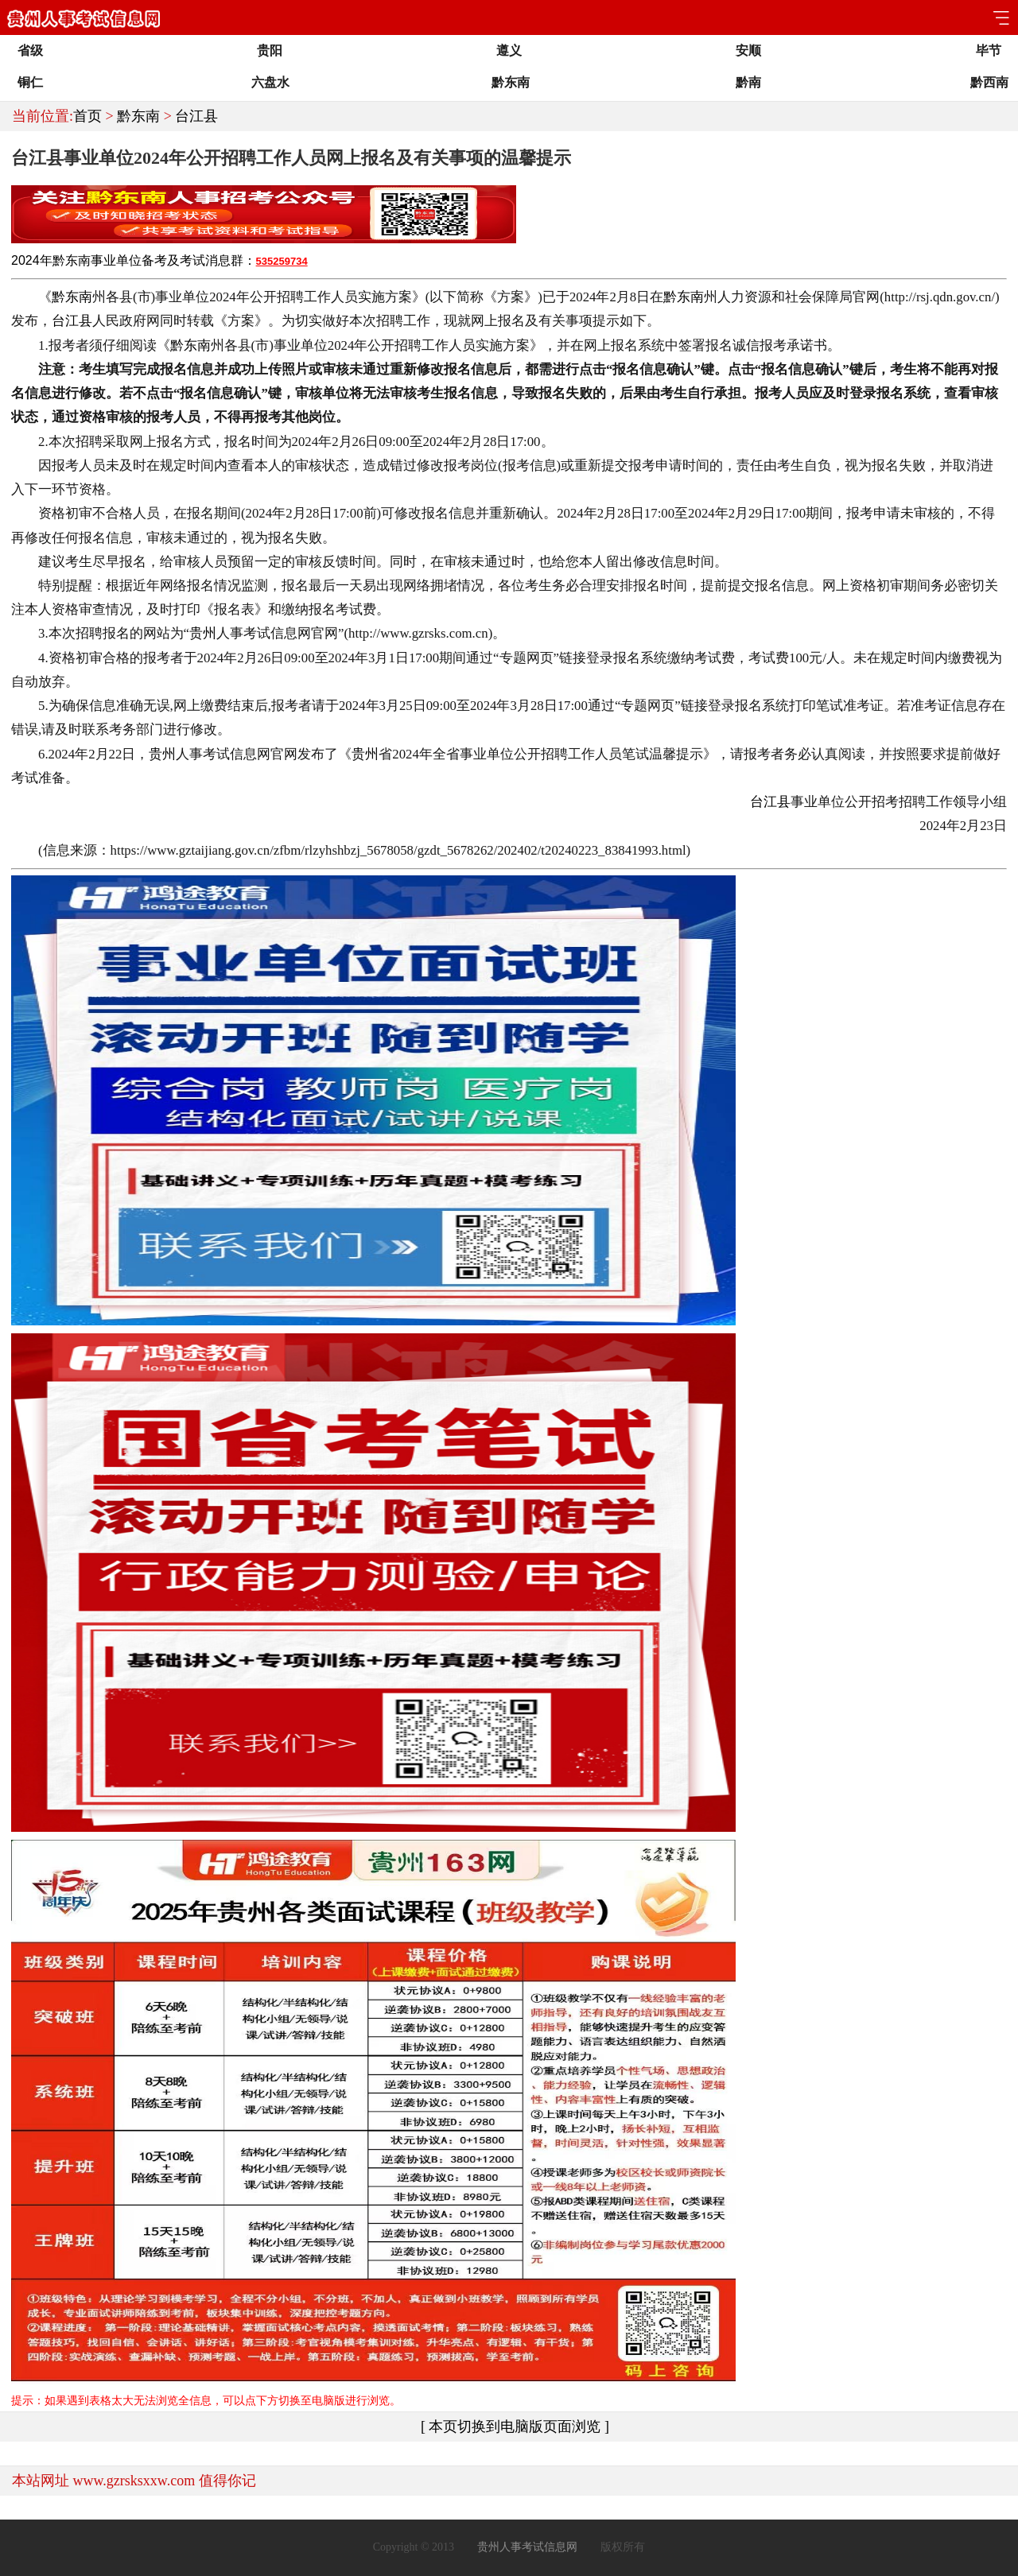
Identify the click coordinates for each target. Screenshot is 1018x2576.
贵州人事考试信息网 (527, 2547)
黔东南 (138, 116)
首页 (87, 116)
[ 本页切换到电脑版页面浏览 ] (515, 2426)
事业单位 (116, 260)
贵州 (202, 633)
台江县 (196, 116)
